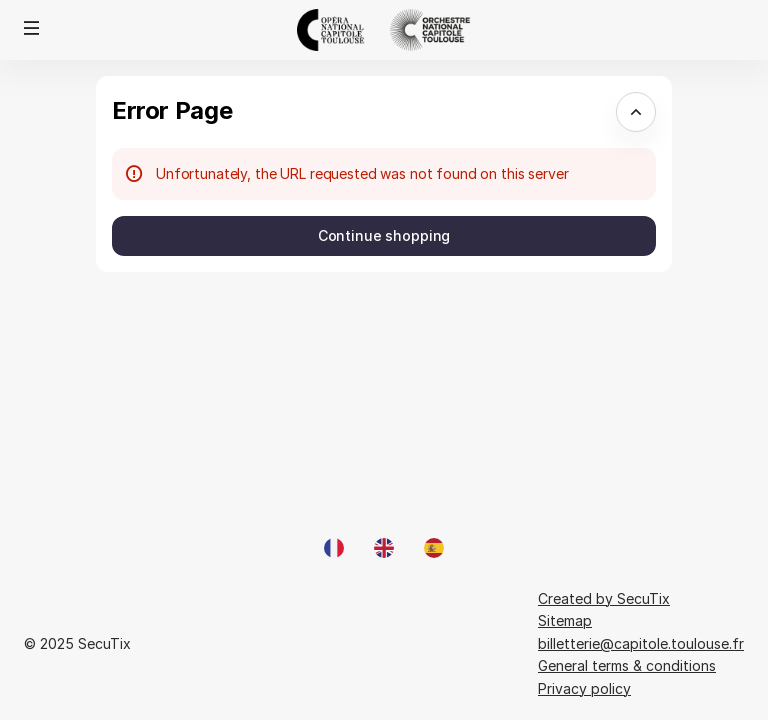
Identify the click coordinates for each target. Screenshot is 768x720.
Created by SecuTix (604, 598)
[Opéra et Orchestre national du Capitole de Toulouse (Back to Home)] (384, 30)
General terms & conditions (627, 665)
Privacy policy (584, 688)
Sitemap (565, 620)
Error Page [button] (172, 110)
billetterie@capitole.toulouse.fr (641, 643)
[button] (32, 28)
